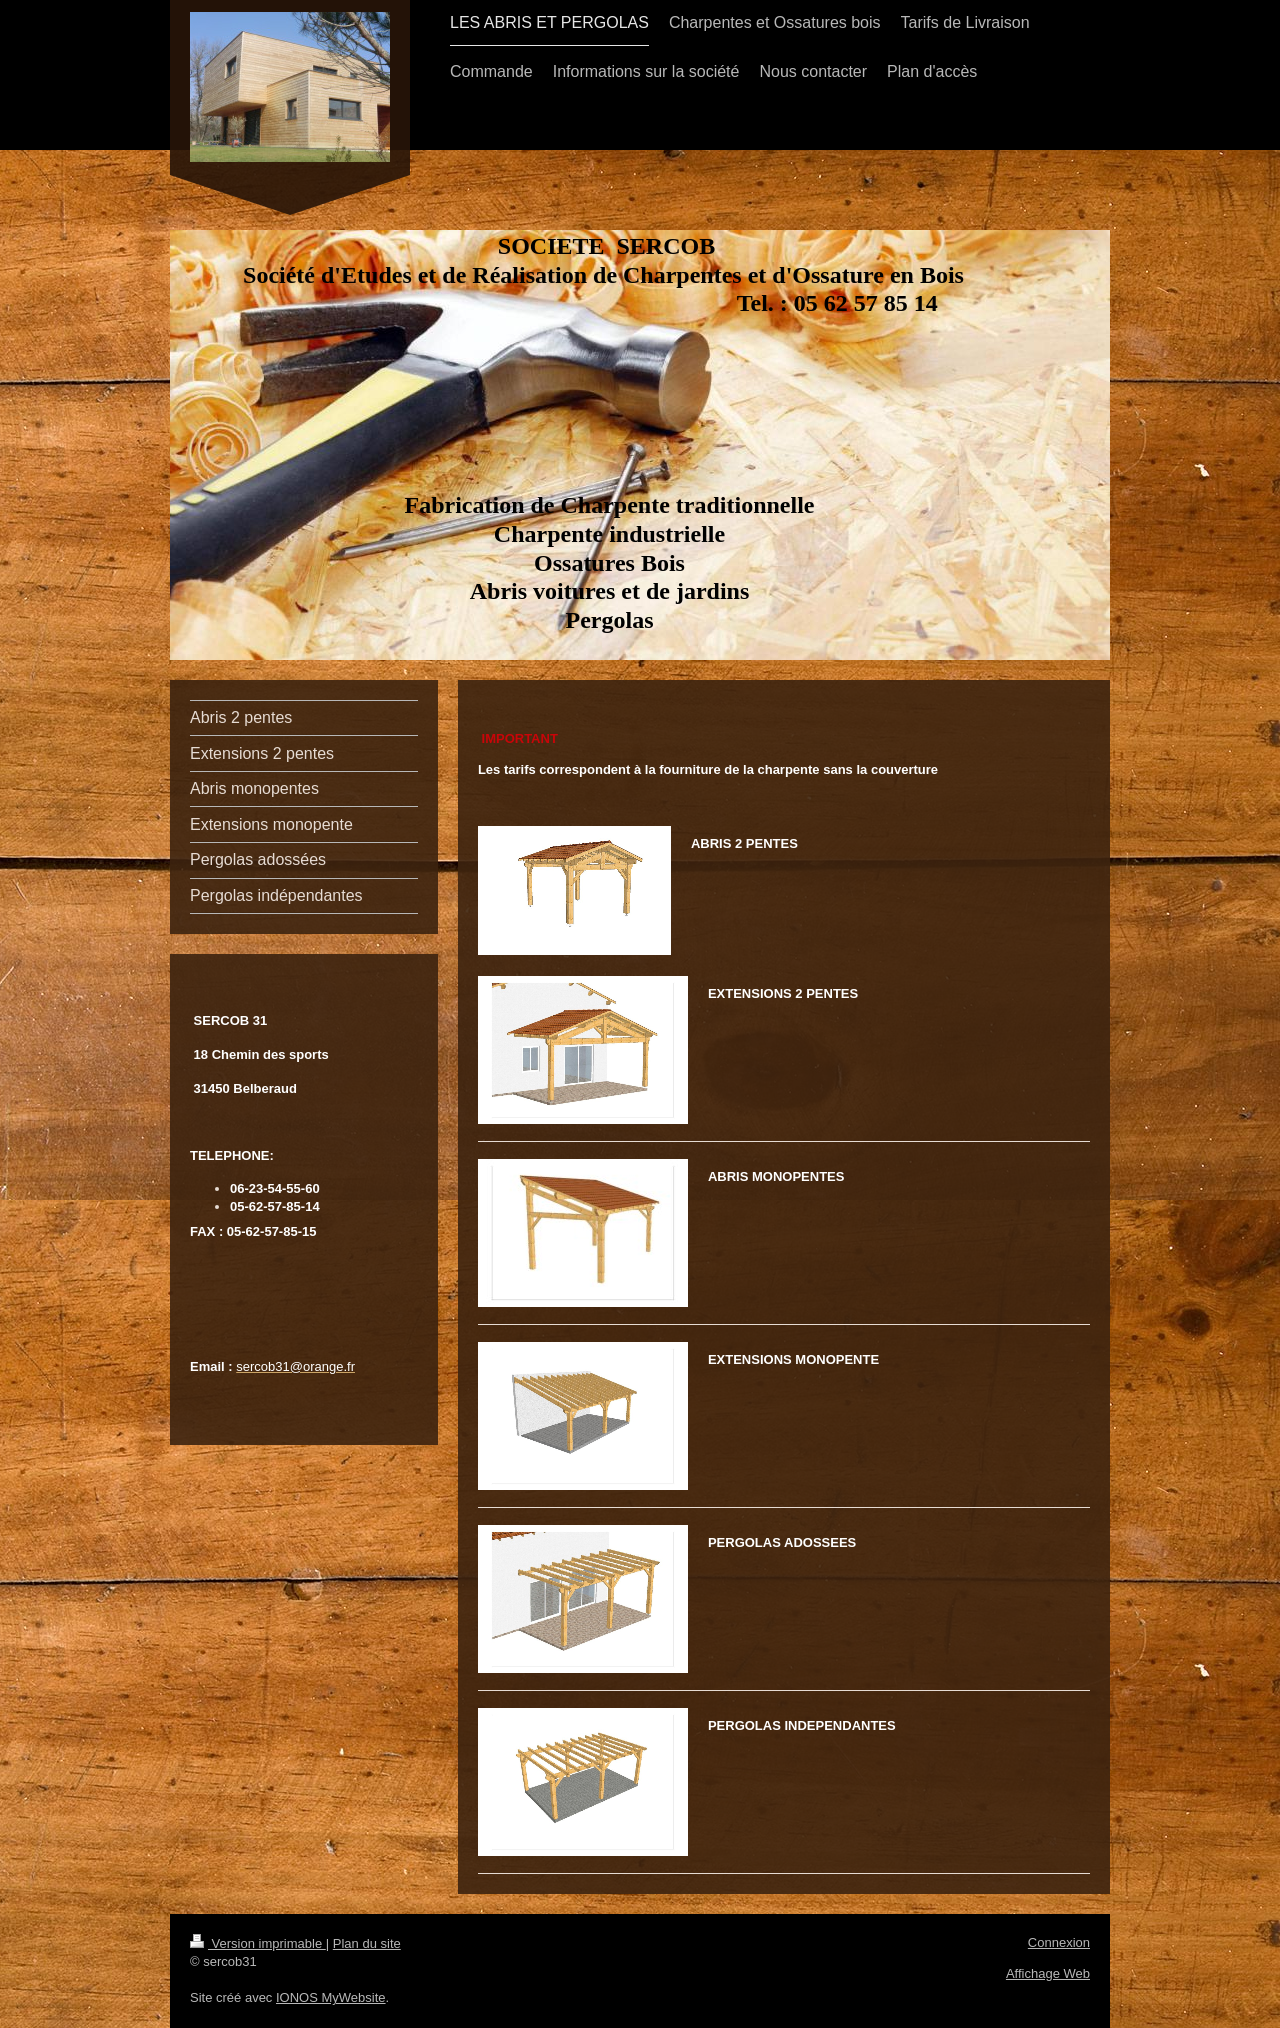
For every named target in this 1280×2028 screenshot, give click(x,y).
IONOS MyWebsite (331, 1997)
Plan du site (367, 1943)
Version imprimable (258, 1943)
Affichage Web (1048, 1973)
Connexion (1059, 1942)
